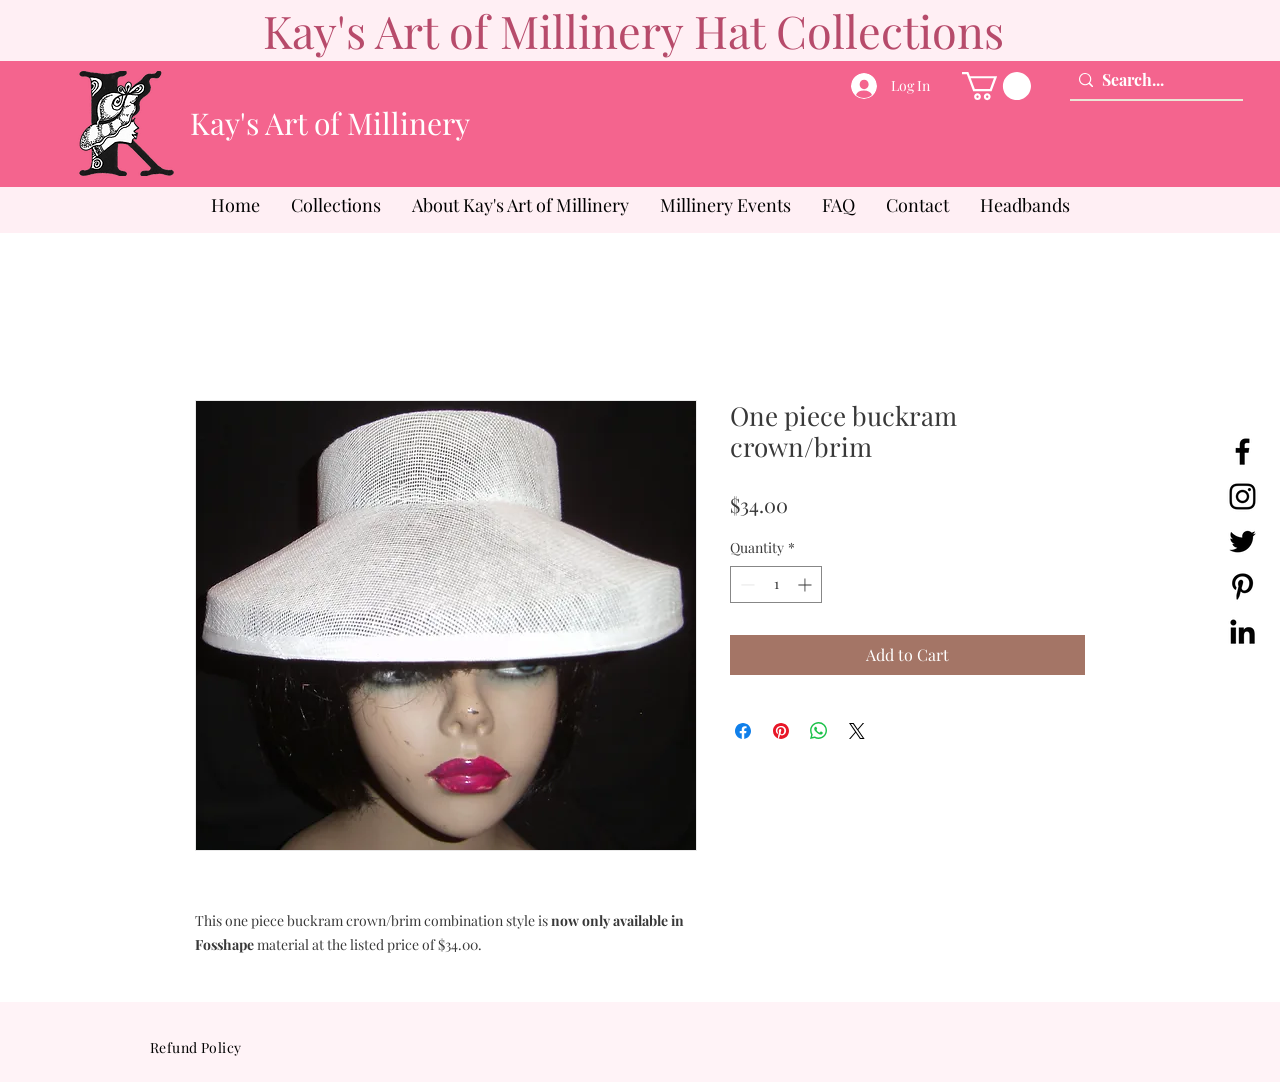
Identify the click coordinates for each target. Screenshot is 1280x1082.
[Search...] (1151, 80)
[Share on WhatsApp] (819, 731)
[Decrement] (745, 584)
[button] (996, 86)
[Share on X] (857, 731)
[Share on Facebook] (743, 731)
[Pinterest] (1242, 586)
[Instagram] (1242, 496)
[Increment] (806, 584)
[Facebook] (1242, 451)
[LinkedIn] (1242, 631)
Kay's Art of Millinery (330, 123)
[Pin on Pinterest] (781, 731)
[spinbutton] (776, 584)
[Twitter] (1242, 541)
